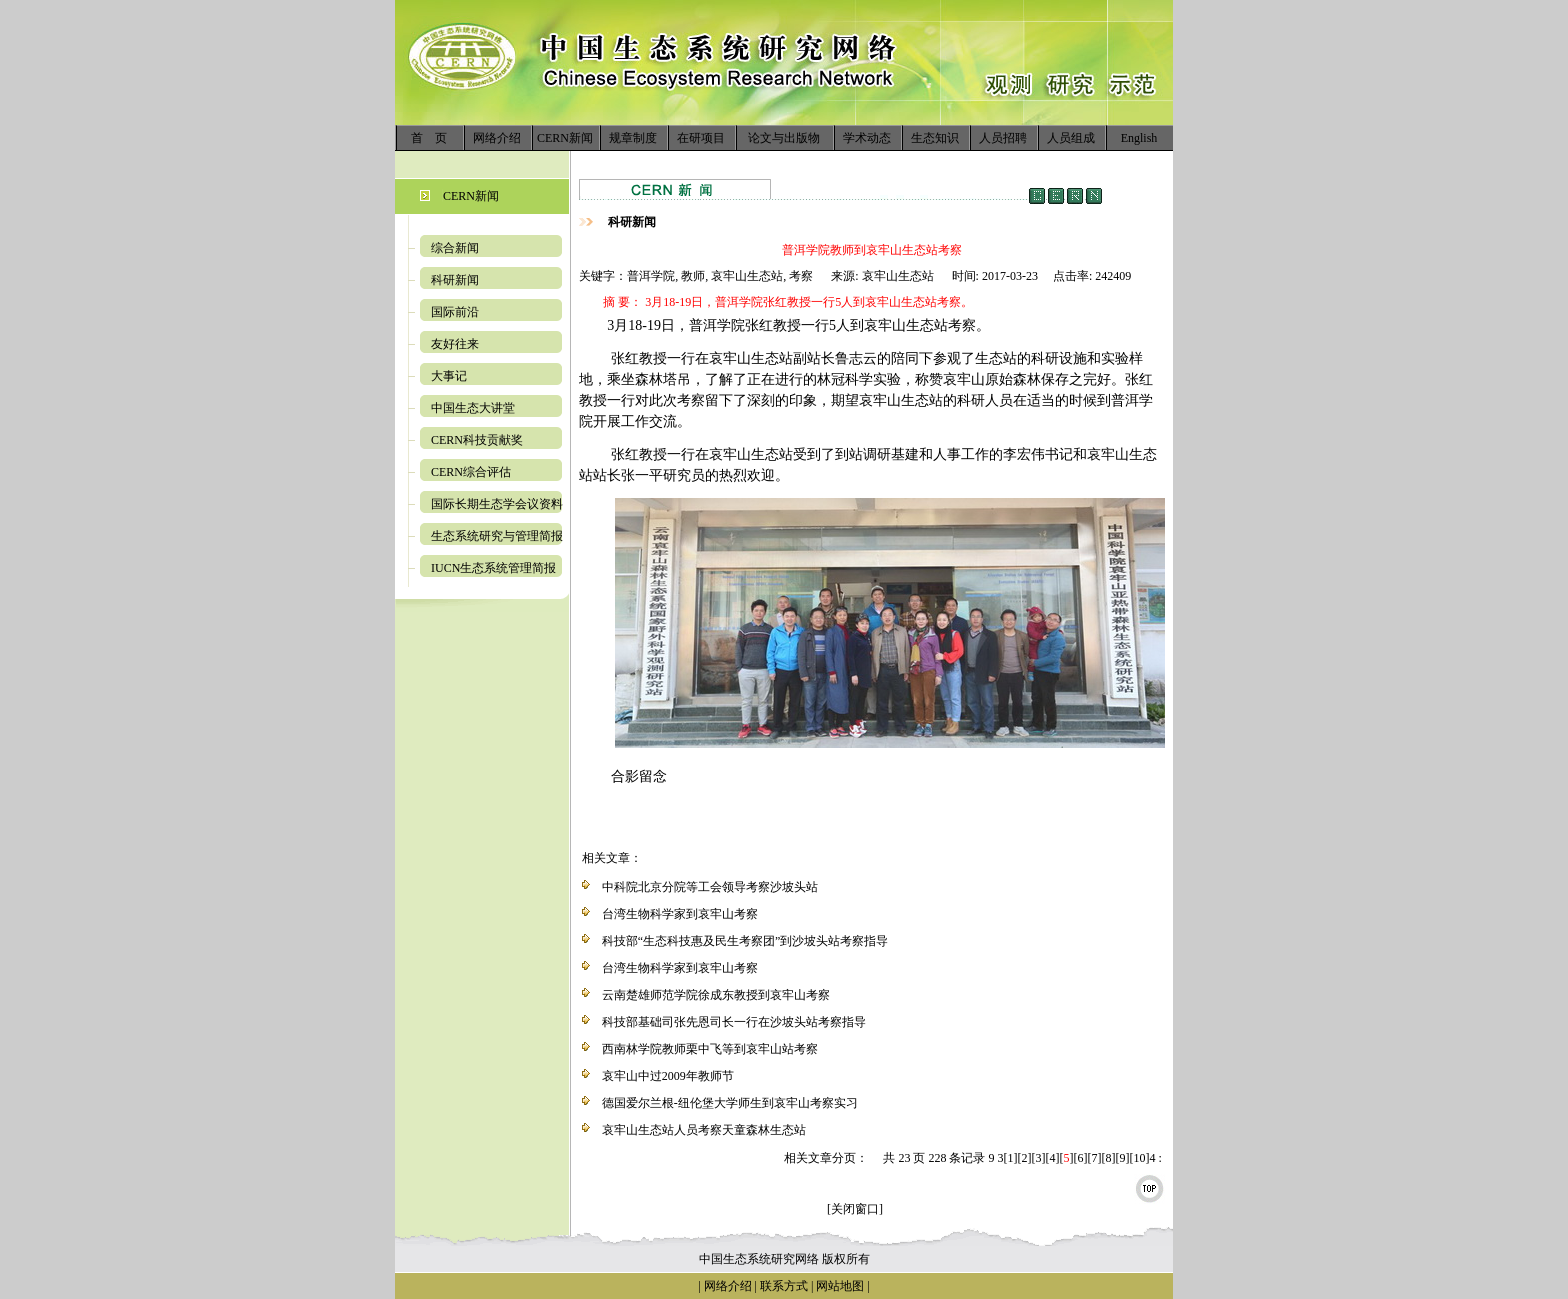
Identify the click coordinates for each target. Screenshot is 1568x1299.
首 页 (429, 138)
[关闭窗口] (855, 1209)
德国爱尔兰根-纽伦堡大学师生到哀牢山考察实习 (730, 1103)
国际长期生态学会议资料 (497, 504)
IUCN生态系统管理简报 (493, 568)
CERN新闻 (565, 138)
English (1139, 138)
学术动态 (867, 138)
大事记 (449, 376)
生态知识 (935, 138)
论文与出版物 (784, 138)
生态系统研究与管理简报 (497, 536)
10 (1139, 1158)
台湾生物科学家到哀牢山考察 (680, 914)
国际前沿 (455, 312)
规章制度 (633, 138)
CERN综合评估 (471, 472)
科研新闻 (455, 280)
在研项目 (701, 138)
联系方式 (782, 1286)
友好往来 (455, 344)
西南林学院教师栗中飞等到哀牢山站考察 (710, 1049)
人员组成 (1071, 138)
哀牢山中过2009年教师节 (668, 1076)
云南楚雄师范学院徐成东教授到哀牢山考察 (716, 995)
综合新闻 (455, 248)
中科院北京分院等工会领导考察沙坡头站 (710, 887)
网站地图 (840, 1286)
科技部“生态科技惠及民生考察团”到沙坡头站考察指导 (745, 941)
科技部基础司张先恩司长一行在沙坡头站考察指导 (734, 1022)
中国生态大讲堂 (473, 408)
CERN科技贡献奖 (477, 440)
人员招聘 (1003, 138)
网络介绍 (497, 138)
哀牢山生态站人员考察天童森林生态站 (704, 1130)
